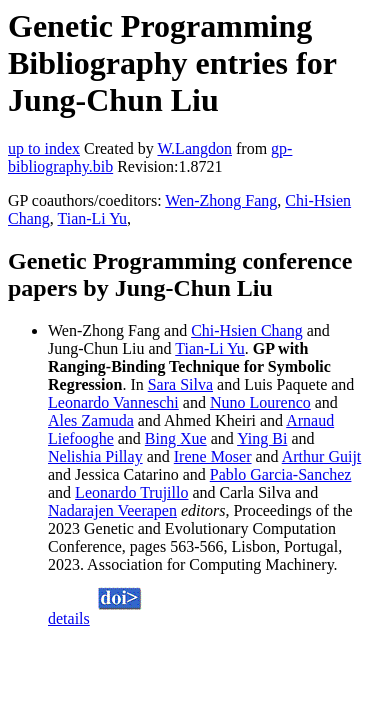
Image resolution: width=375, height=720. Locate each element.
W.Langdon (194, 148)
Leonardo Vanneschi (113, 402)
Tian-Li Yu (93, 218)
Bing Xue (176, 438)
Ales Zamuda (91, 420)
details (69, 618)
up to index (44, 148)
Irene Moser (213, 456)
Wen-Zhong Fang (221, 200)
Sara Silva (180, 384)
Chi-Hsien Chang (247, 330)
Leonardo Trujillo (131, 492)
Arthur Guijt (322, 456)
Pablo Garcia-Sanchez (281, 474)
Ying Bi (262, 438)
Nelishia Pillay (95, 456)
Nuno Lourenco (260, 402)
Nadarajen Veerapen (112, 510)
